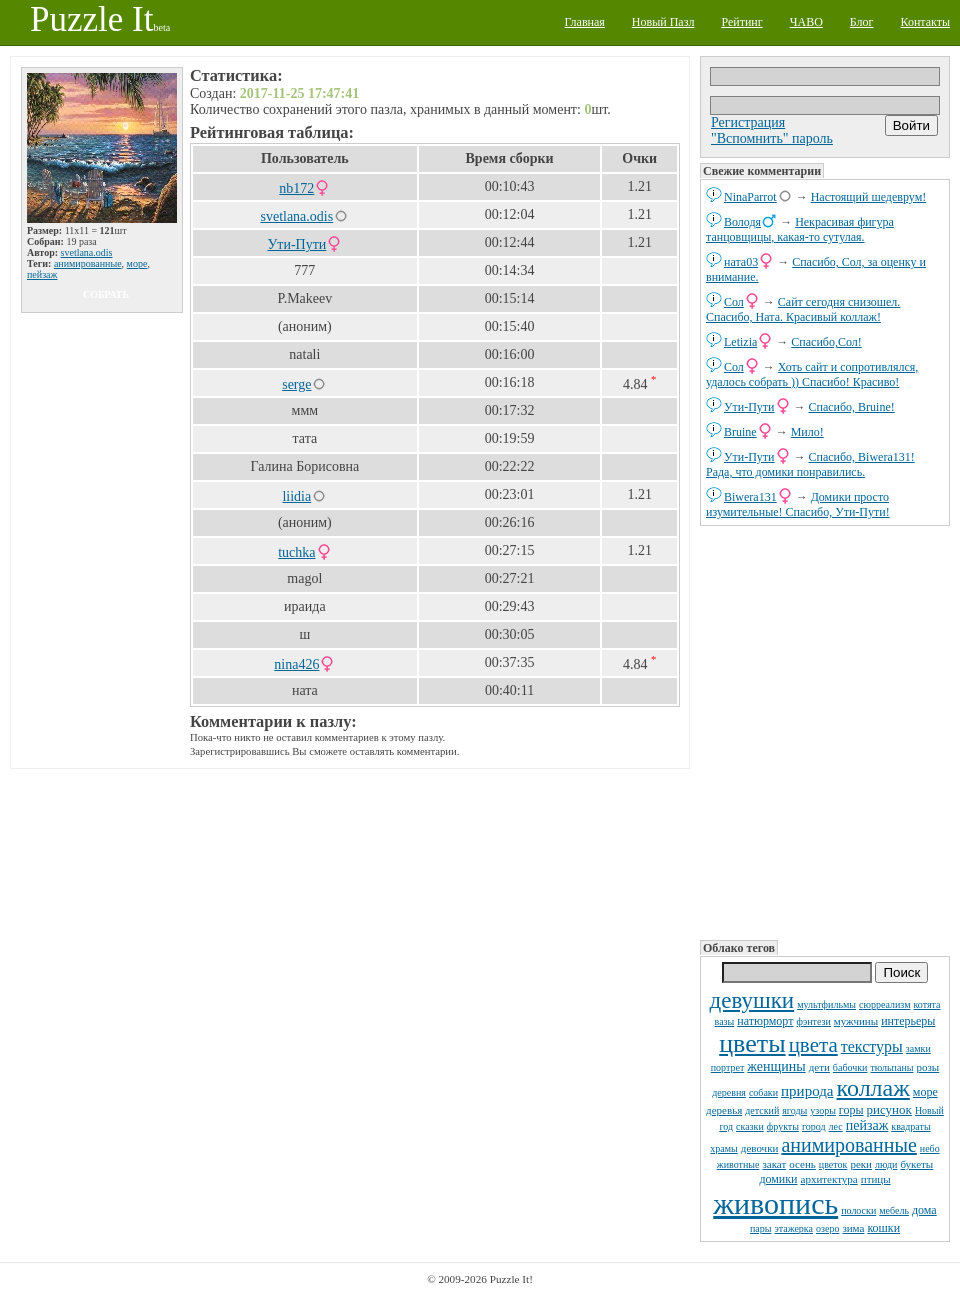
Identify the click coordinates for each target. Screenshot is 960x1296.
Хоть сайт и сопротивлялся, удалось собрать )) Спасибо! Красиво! (812, 374)
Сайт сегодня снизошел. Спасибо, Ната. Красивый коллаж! (803, 309)
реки (861, 1164)
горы (851, 1110)
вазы (725, 1021)
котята (927, 1004)
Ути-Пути (749, 407)
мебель (894, 1210)
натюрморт (765, 1021)
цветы (752, 1043)
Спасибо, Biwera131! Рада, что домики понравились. (810, 464)
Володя (742, 222)
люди (886, 1164)
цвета (813, 1045)
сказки (750, 1126)
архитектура (829, 1179)
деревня (729, 1092)
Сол (734, 302)
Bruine (740, 432)
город (814, 1126)
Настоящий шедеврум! (869, 197)
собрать (106, 294)
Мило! (807, 432)
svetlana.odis (87, 252)
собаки (763, 1092)
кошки (883, 1228)
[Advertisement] (825, 731)
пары (761, 1228)
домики (778, 1179)
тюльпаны (891, 1067)
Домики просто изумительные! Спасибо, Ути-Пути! (798, 504)
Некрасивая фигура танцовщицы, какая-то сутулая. (800, 229)
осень (802, 1164)
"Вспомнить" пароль (772, 138)
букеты (916, 1164)
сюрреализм (884, 1004)
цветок (833, 1164)
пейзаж (867, 1125)
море (925, 1092)
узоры (823, 1110)
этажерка (793, 1228)
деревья (724, 1110)
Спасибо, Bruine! (852, 407)
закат (774, 1164)
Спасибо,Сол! (826, 342)
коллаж (873, 1088)
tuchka (296, 552)
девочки (760, 1148)
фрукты (783, 1126)
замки (918, 1048)
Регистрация (748, 122)
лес (836, 1126)
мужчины (856, 1021)
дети (819, 1067)
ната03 (741, 262)
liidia (296, 496)
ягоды (794, 1110)
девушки (751, 1000)
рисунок (889, 1109)
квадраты (910, 1126)
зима (853, 1228)
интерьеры (908, 1021)
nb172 (296, 188)
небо (930, 1148)
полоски (858, 1210)
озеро (827, 1228)
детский (762, 1110)
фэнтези (813, 1021)
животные (738, 1164)
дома (924, 1210)
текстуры (872, 1046)
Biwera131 (750, 497)
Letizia (740, 342)
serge (296, 384)
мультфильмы (826, 1004)
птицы (876, 1179)
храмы (724, 1148)
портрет (728, 1067)
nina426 (296, 664)
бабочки (850, 1067)
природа (807, 1091)
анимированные (848, 1145)
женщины (776, 1066)
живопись (775, 1203)
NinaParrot (750, 197)
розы (927, 1067)
